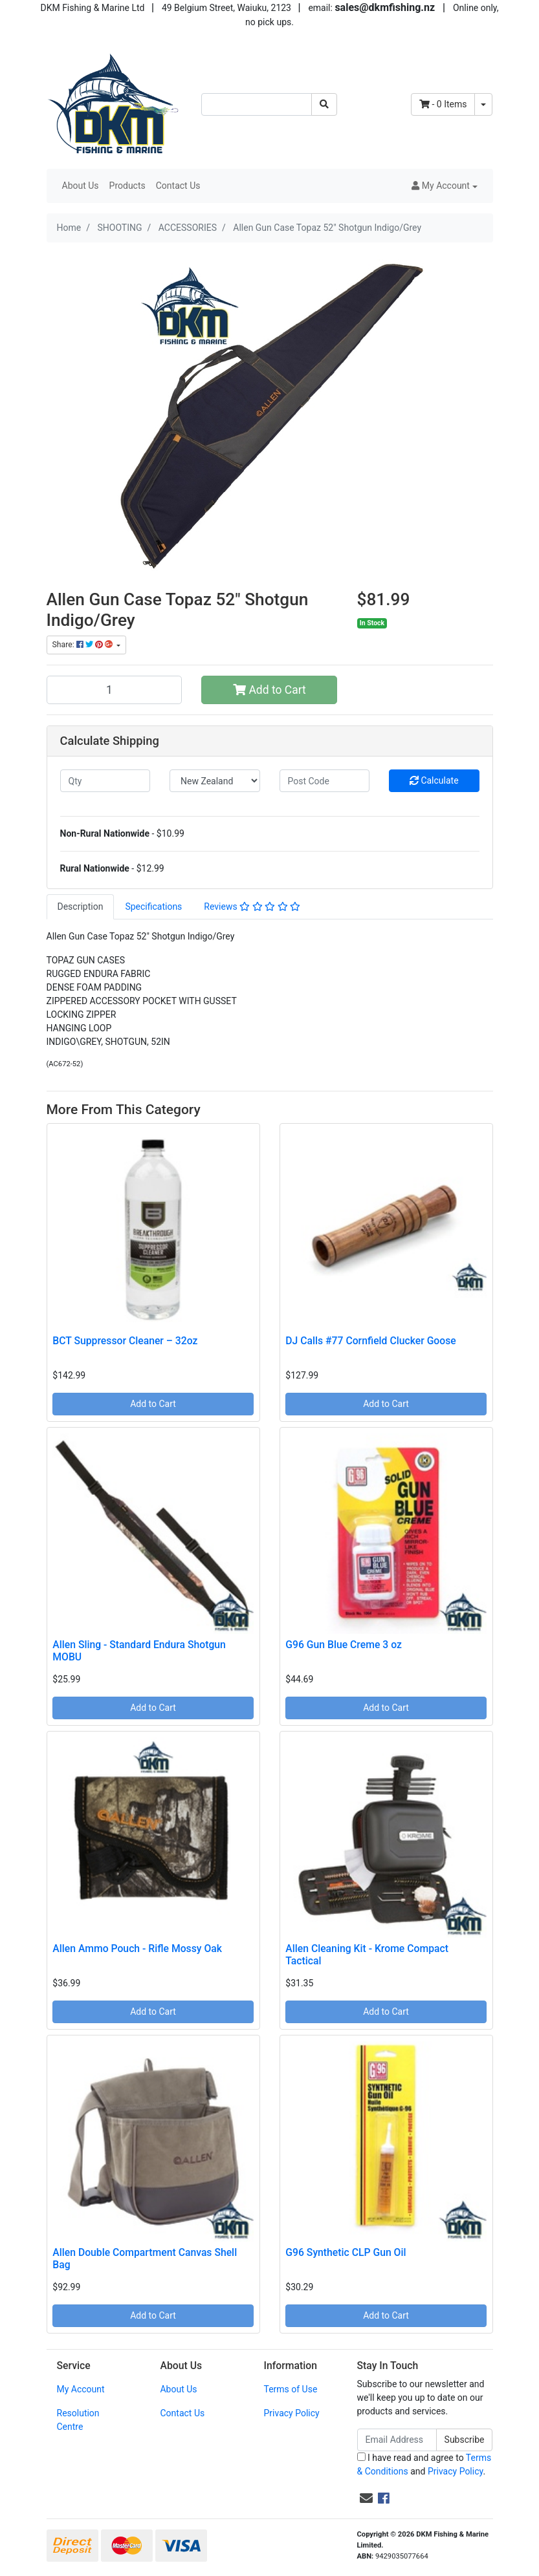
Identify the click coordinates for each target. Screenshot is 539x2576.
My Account (81, 2389)
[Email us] (366, 2498)
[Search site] (324, 104)
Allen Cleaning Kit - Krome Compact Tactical (366, 1954)
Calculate (434, 780)
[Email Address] (397, 2440)
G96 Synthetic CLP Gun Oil (345, 2252)
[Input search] (256, 104)
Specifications (153, 906)
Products (127, 185)
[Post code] (325, 780)
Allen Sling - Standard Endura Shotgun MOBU (139, 1650)
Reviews (252, 906)
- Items (443, 104)
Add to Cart (269, 689)
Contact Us (178, 185)
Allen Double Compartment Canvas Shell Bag (144, 2258)
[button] (444, 186)
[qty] (105, 780)
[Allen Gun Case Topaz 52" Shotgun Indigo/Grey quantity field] (114, 690)
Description (81, 906)
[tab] (81, 906)
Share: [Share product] (83, 644)
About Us (80, 185)
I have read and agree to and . (424, 2464)
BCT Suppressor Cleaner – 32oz (124, 1341)
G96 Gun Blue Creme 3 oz (343, 1644)
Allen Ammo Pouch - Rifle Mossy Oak (137, 1948)
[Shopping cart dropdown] (483, 104)
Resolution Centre (78, 2420)
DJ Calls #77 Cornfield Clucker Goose (370, 1341)
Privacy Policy (291, 2413)
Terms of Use (290, 2389)
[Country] (215, 780)
